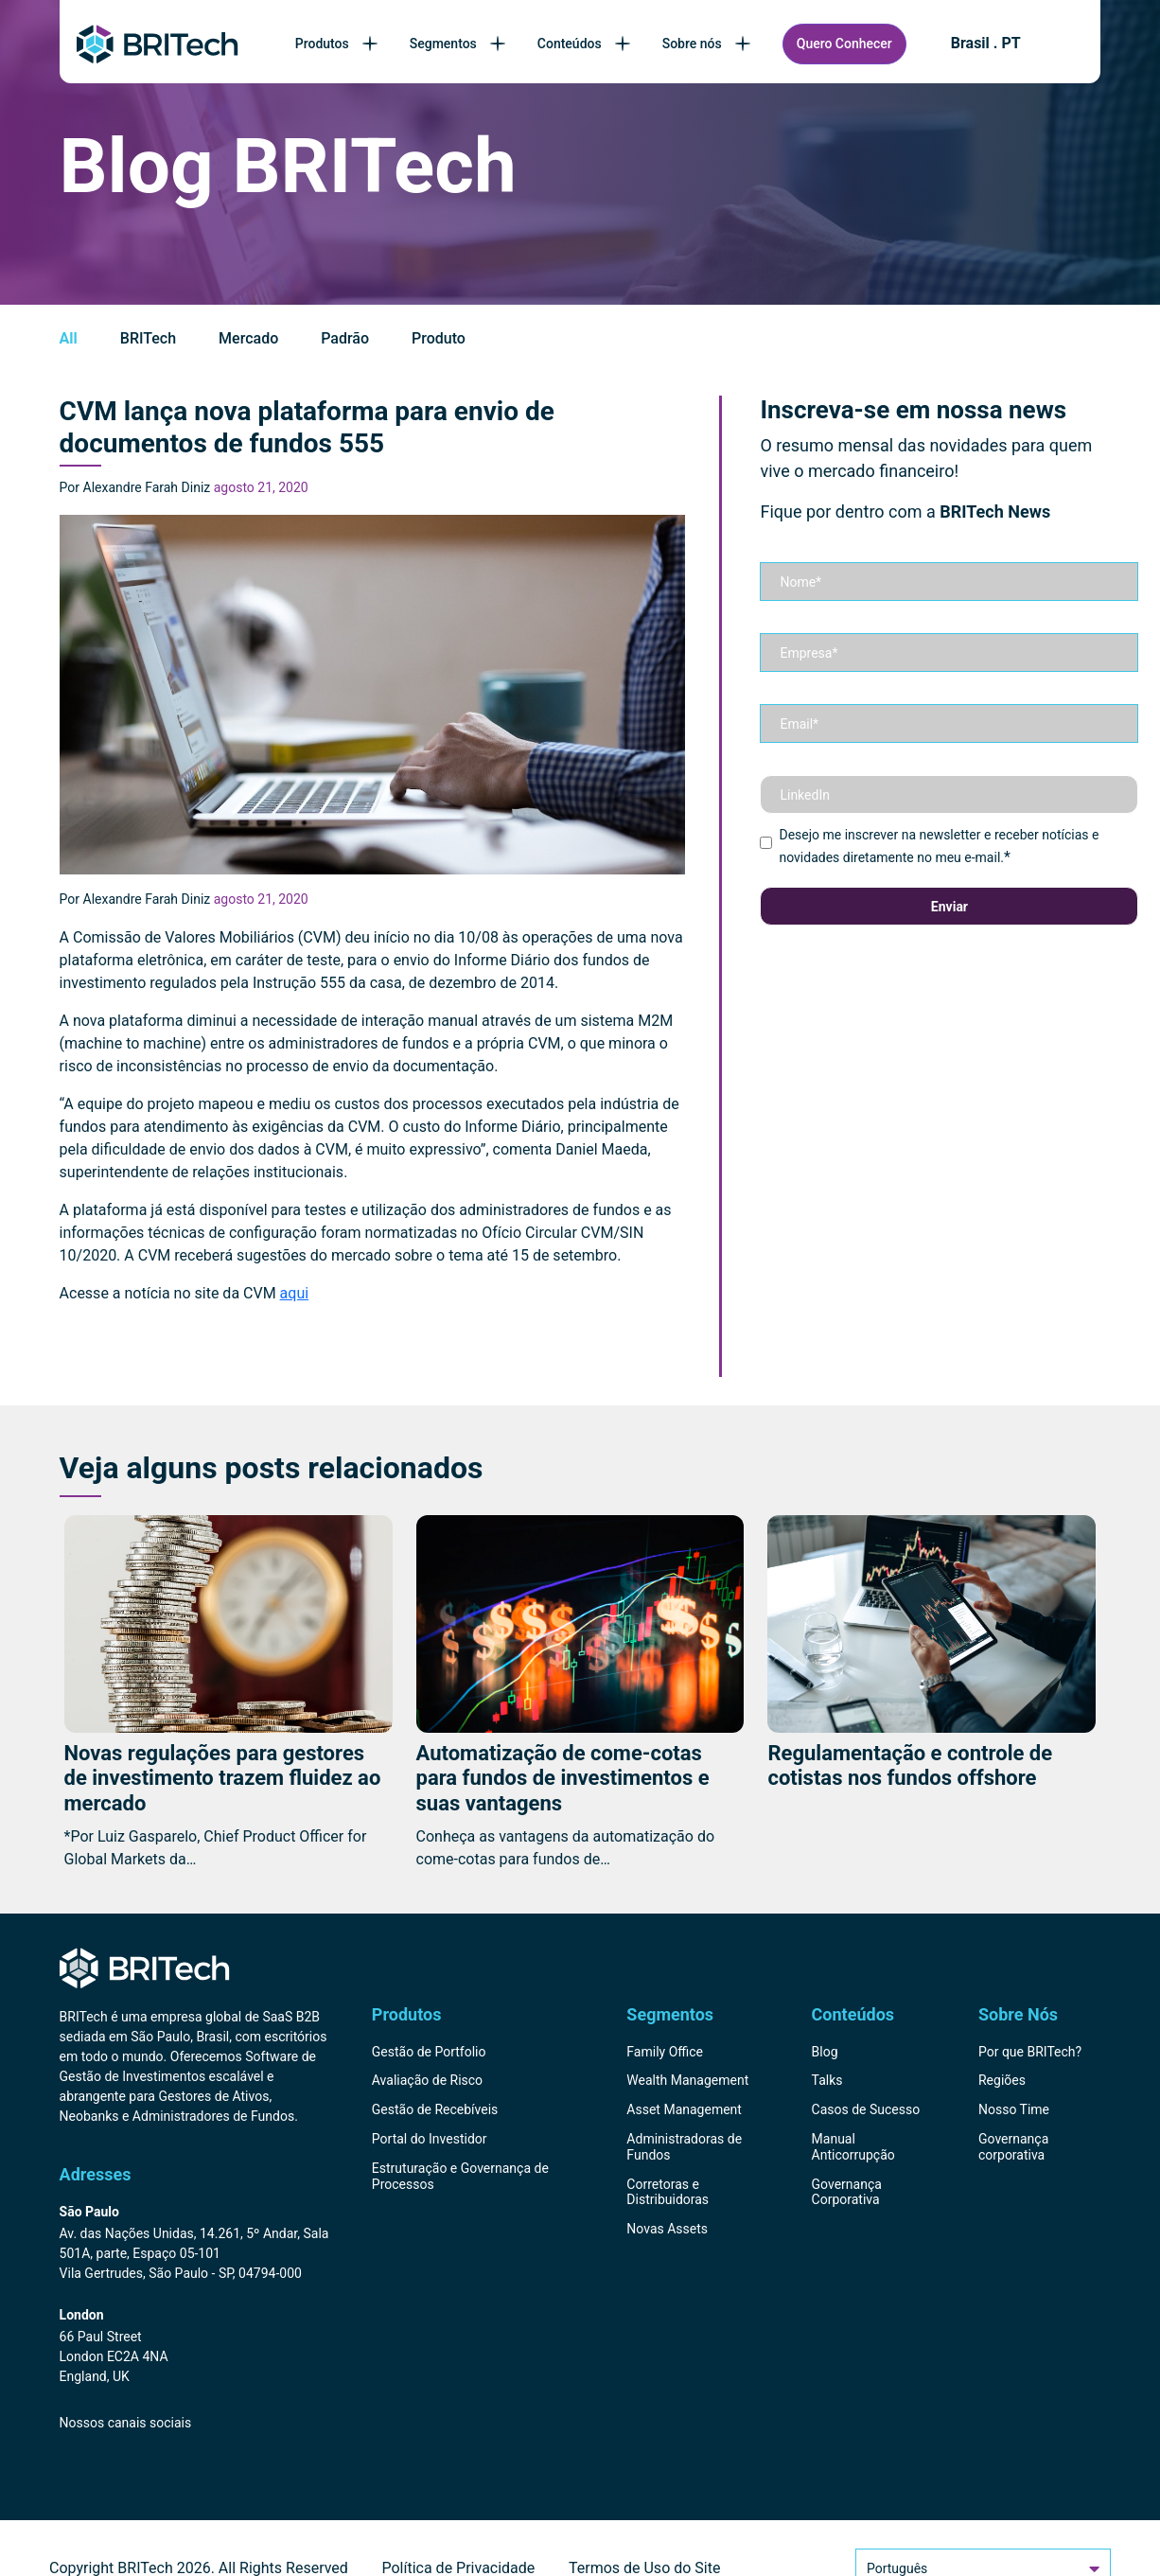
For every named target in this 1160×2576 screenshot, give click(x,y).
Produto (439, 338)
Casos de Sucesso (866, 2109)
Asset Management (684, 2109)
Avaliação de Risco (427, 2080)
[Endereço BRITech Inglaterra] (195, 2347)
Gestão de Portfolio (429, 2051)
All (69, 338)
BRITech (148, 338)
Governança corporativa (1013, 2146)
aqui (294, 1293)
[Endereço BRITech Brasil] (195, 2244)
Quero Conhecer (844, 43)
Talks (827, 2080)
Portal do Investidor (429, 2138)
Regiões (1002, 2080)
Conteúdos (585, 43)
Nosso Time (1013, 2109)
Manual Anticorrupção (853, 2146)
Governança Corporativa (847, 2192)
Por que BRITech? (1029, 2051)
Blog (825, 2051)
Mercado (248, 338)
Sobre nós (708, 43)
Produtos (338, 43)
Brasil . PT (986, 43)
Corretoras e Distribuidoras (667, 2192)
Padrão (345, 338)
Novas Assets (667, 2228)
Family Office (664, 2051)
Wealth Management (687, 2080)
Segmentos (459, 43)
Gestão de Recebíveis (435, 2109)
